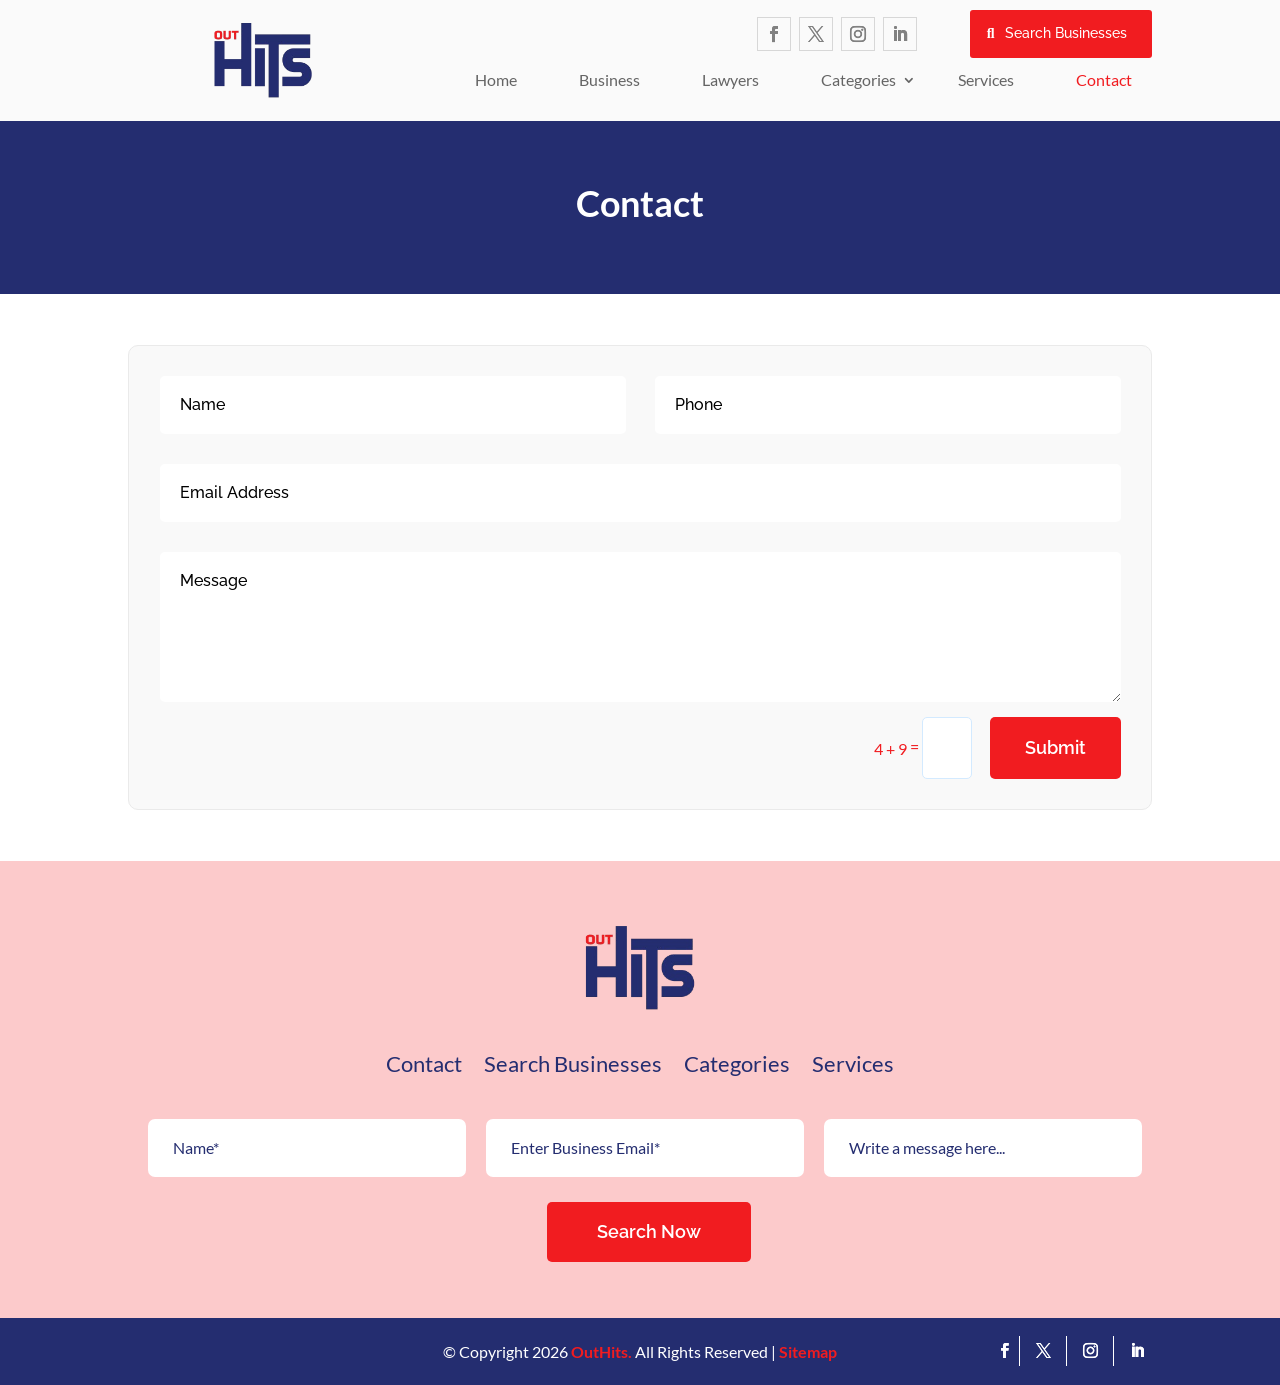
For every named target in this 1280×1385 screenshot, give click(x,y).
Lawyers (730, 79)
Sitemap (808, 1351)
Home (496, 79)
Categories (858, 79)
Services (986, 79)
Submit (1055, 747)
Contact (1104, 79)
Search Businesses (1066, 33)
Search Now (649, 1231)
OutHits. (601, 1351)
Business (609, 79)
